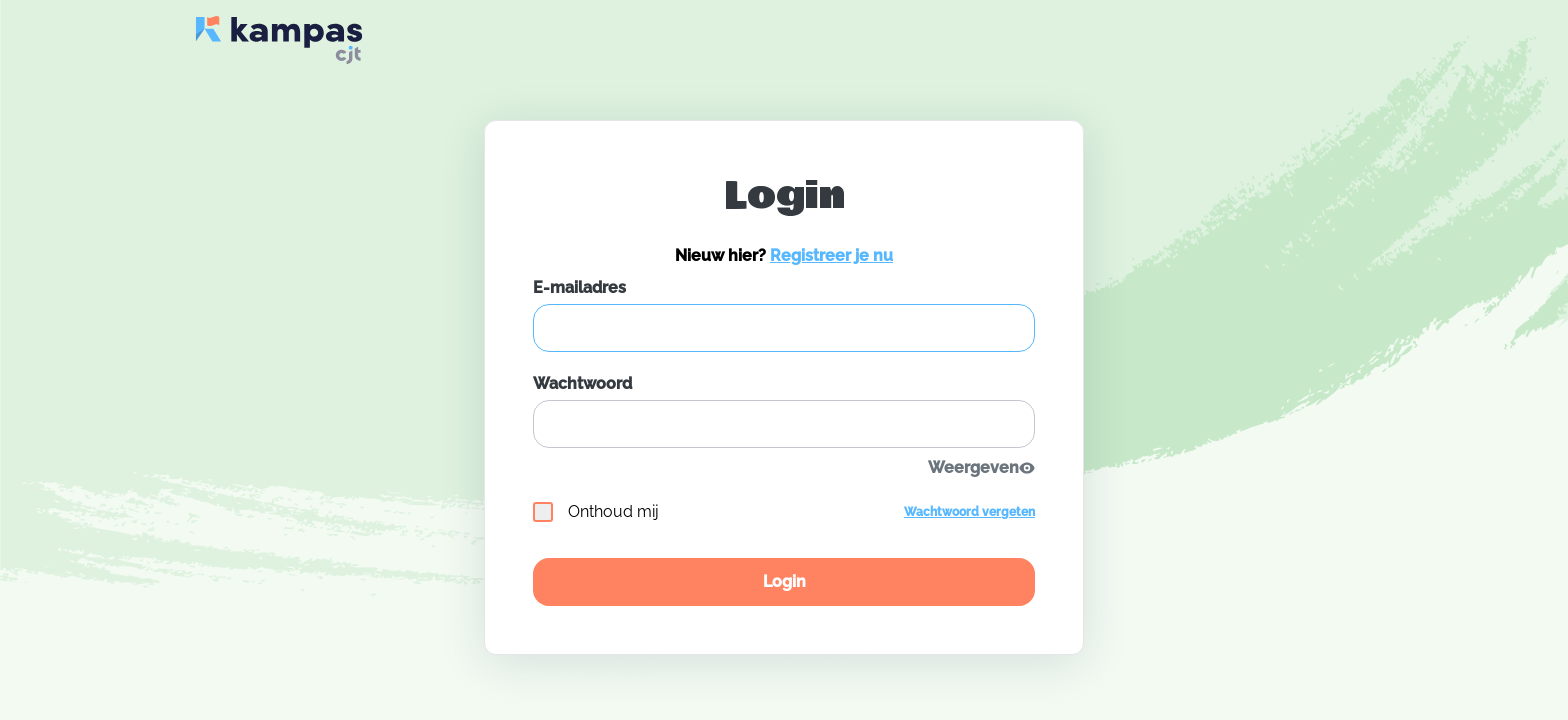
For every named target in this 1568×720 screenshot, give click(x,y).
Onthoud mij (596, 512)
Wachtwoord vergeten (969, 512)
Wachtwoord (582, 383)
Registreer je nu (831, 255)
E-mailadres (579, 287)
